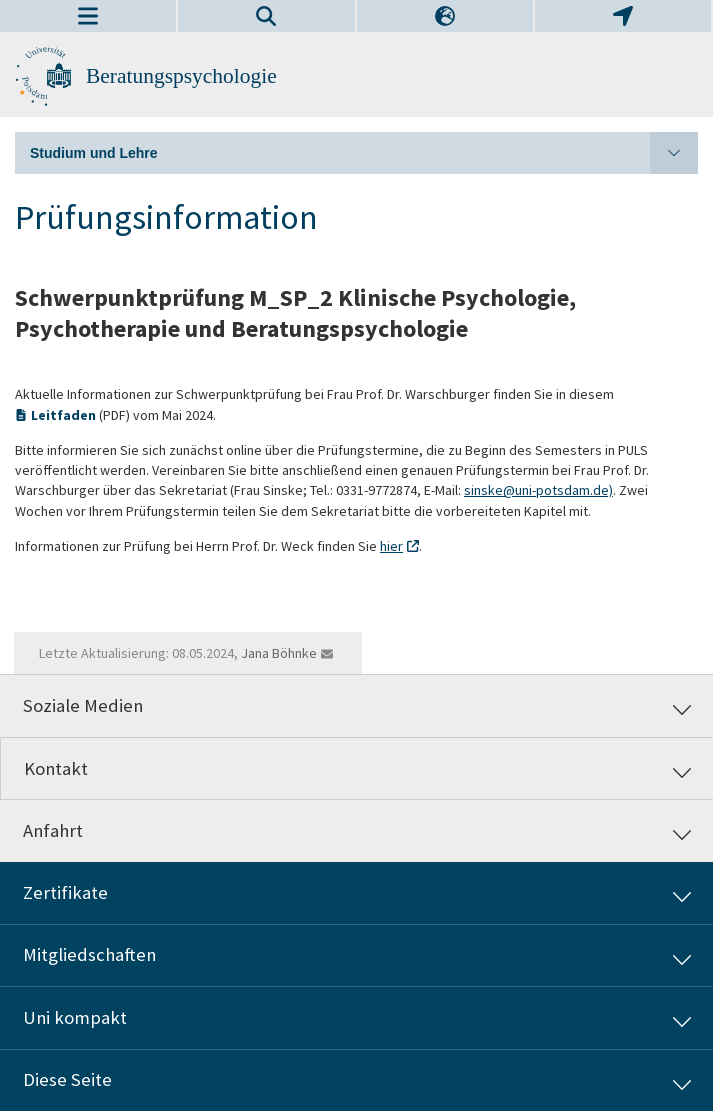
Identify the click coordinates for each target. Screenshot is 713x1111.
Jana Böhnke (279, 653)
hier (391, 546)
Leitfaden (65, 415)
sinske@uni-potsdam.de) (538, 490)
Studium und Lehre (364, 153)
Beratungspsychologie (181, 76)
